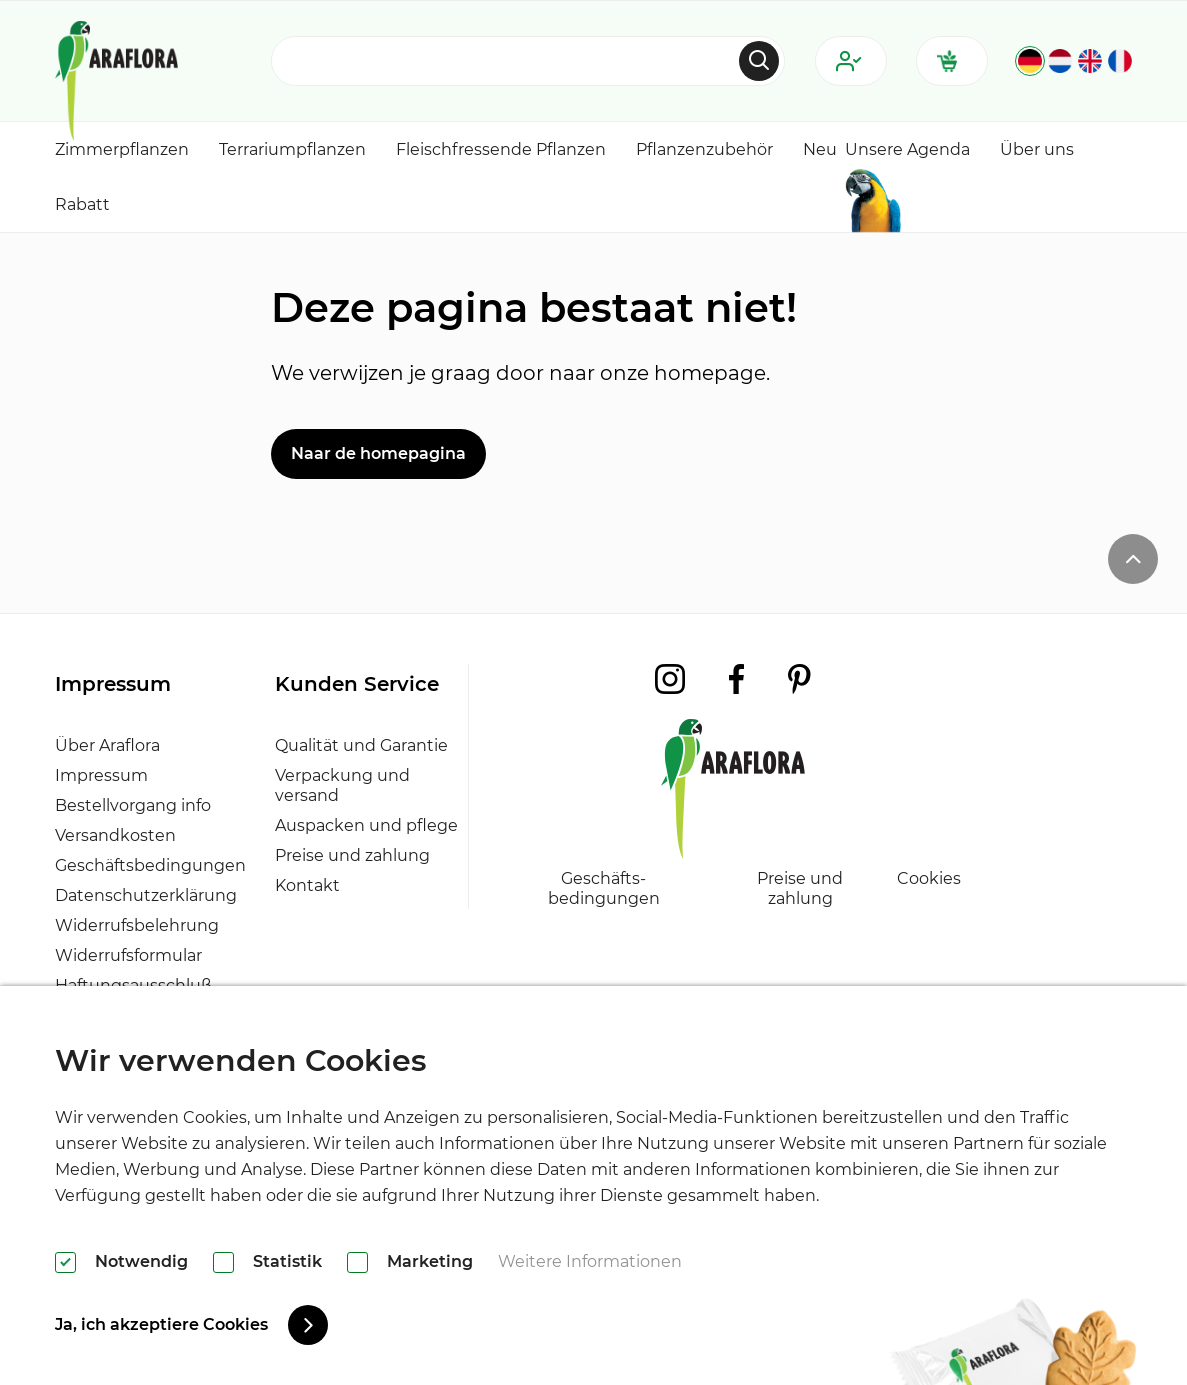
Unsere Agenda (907, 149)
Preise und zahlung (352, 855)
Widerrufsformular (128, 955)
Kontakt (307, 885)
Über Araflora (107, 745)
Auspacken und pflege (366, 825)
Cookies (929, 878)
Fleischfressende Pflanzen (501, 149)
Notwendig (141, 1261)
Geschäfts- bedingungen (604, 888)
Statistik (287, 1261)
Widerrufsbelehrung (137, 925)
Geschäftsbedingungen (150, 865)
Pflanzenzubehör (704, 149)
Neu (820, 149)
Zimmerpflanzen (122, 149)
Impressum (101, 775)
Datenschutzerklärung (146, 895)
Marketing (430, 1261)
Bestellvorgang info (133, 805)
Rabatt (82, 204)
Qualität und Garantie (361, 745)
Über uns (1037, 149)
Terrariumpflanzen (292, 149)
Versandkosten (115, 835)
